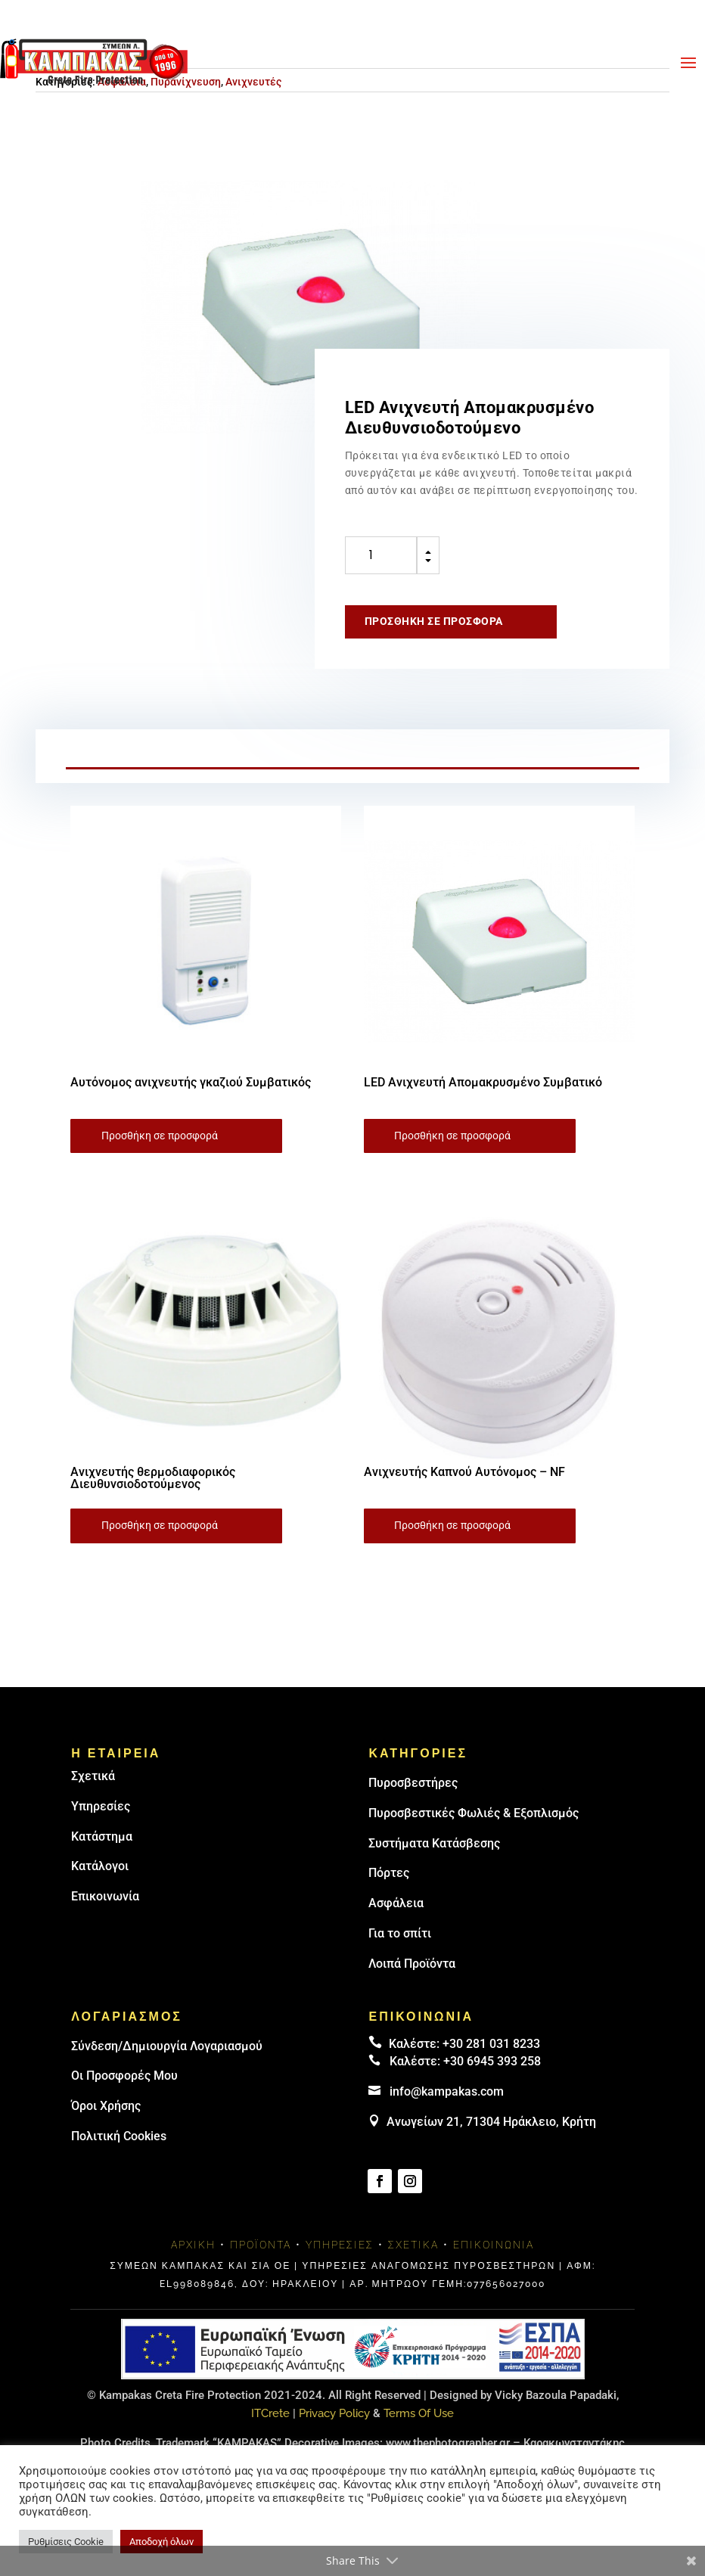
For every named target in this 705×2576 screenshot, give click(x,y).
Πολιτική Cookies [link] (118, 2136)
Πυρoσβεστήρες (413, 1783)
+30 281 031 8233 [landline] (491, 2044)
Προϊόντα (260, 2245)
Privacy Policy (334, 2413)
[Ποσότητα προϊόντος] (381, 555)
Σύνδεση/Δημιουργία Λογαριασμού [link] (166, 2046)
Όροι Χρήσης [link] (106, 2106)
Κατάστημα (101, 1836)
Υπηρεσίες (100, 1806)
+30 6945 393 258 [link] (492, 2061)
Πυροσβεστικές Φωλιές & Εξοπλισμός (473, 1813)
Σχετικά (93, 1776)
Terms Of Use (419, 2413)
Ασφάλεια (396, 1903)
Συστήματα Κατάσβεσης (434, 1843)
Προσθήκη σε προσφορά (434, 621)
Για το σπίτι (399, 1933)
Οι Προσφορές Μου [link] (124, 2075)
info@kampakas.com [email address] (447, 2091)
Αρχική (193, 2245)
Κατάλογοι (100, 1866)
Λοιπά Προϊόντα (411, 1963)
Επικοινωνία (105, 1896)
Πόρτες (388, 1873)
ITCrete (270, 2413)
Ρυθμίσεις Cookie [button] (66, 2541)
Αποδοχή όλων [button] (161, 2541)
